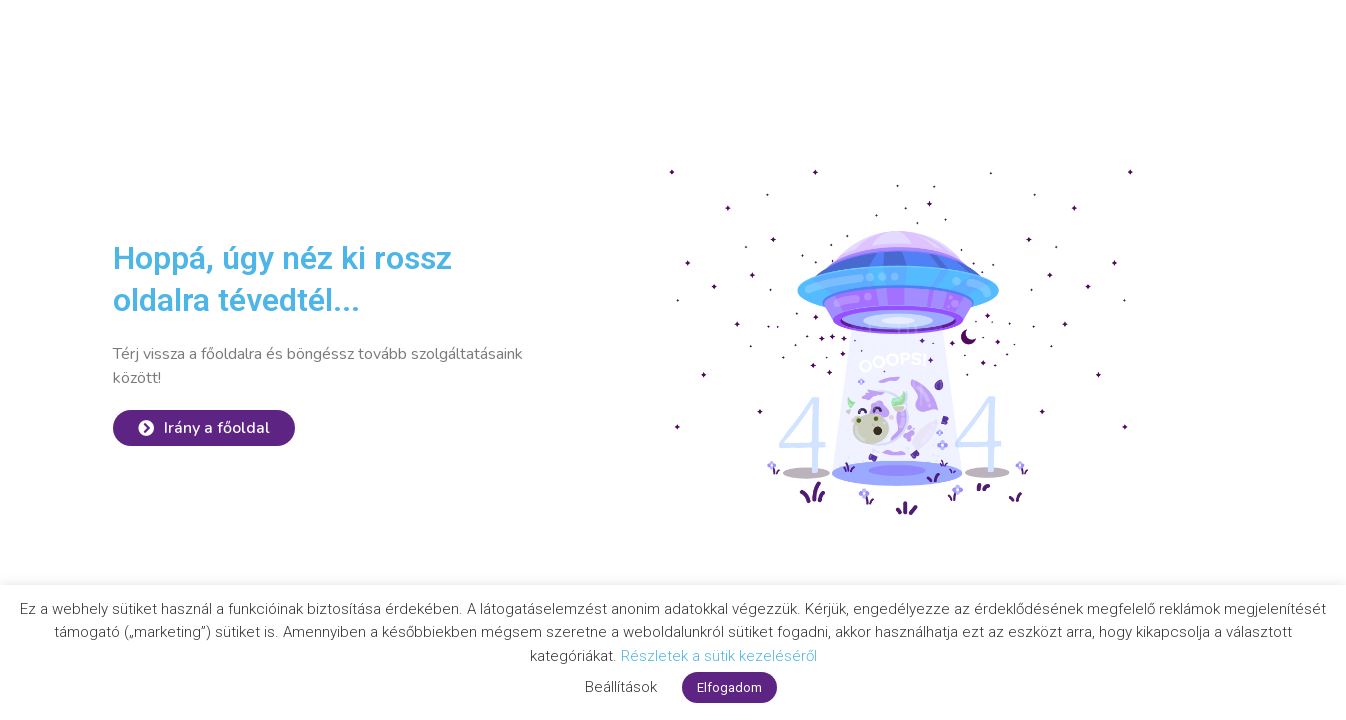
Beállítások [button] (621, 687)
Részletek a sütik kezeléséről (719, 656)
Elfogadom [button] (729, 687)
